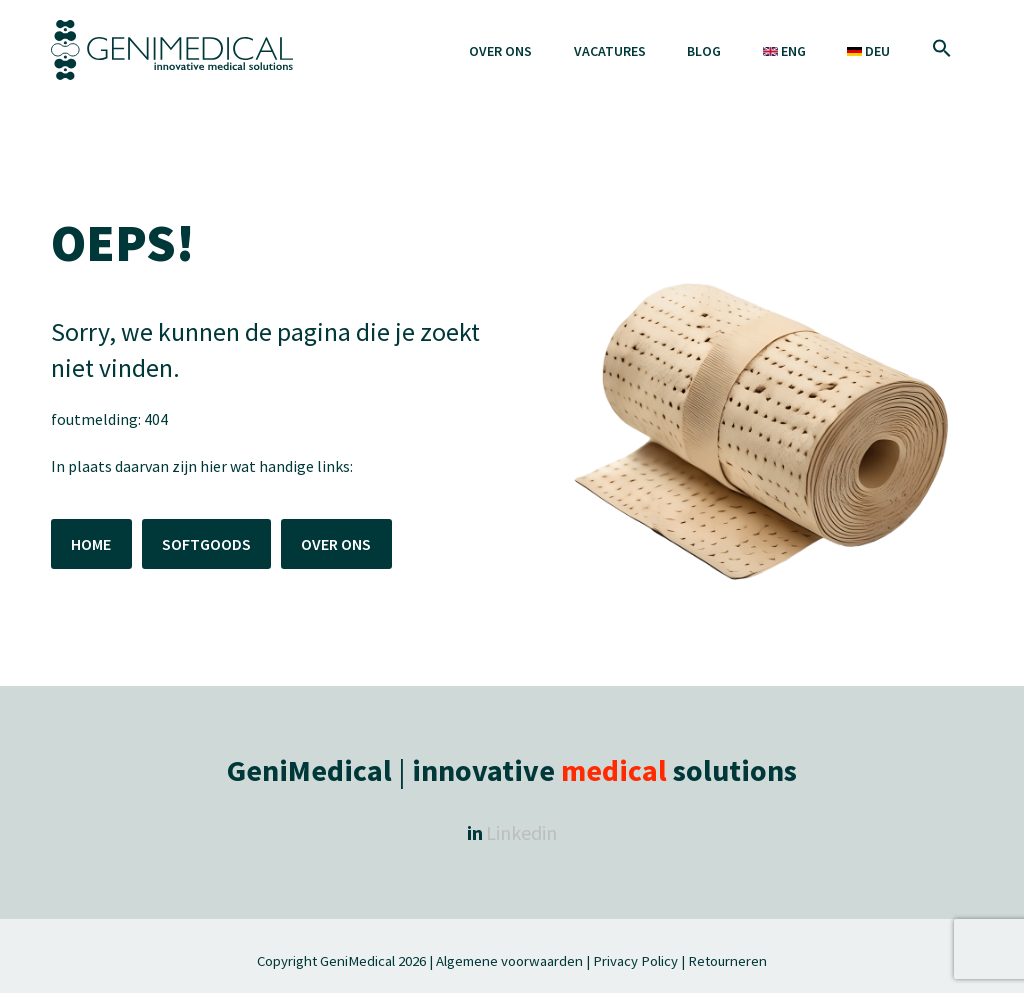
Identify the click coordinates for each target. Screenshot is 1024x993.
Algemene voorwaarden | (513, 960)
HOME (91, 544)
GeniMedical (357, 960)
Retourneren (727, 960)
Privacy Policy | (639, 960)
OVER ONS (336, 544)
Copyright (288, 960)
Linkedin (521, 832)
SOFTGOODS (206, 544)
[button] (942, 50)
